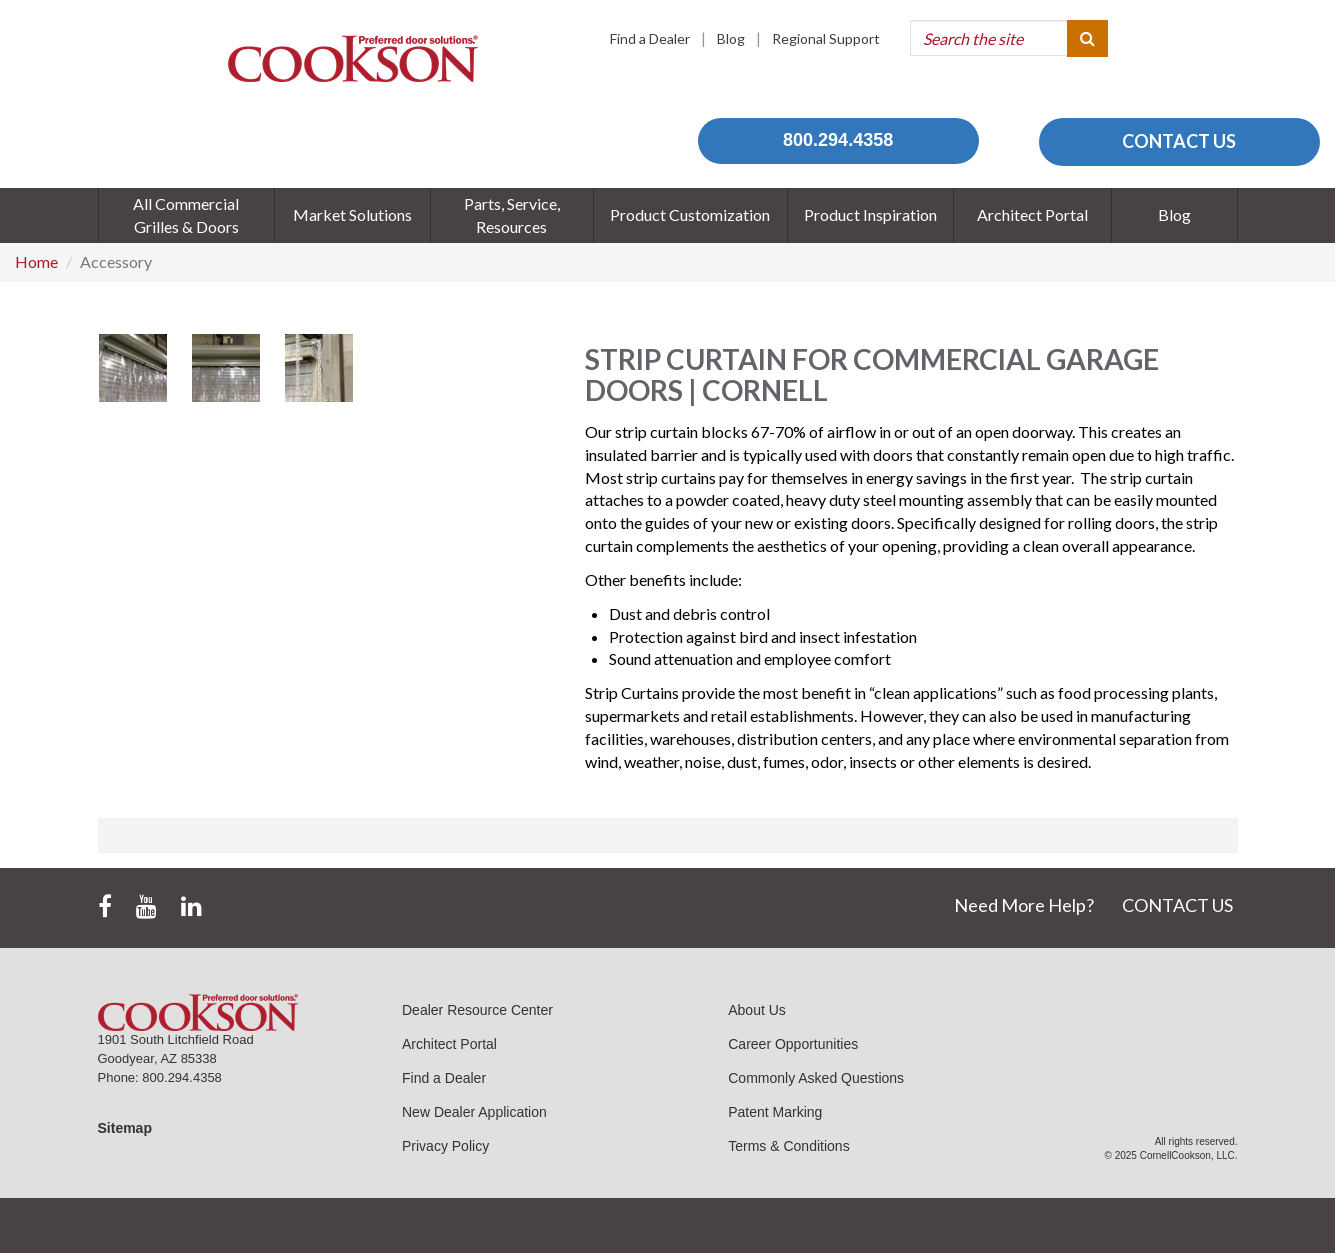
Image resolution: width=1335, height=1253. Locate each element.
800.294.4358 (838, 140)
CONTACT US (1179, 141)
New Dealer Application (474, 1112)
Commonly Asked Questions (816, 1078)
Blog (731, 38)
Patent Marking (775, 1112)
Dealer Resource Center (477, 1010)
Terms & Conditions (788, 1146)
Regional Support (826, 38)
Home (36, 261)
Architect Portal (449, 1044)
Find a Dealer (650, 38)
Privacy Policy (445, 1146)
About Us (757, 1010)
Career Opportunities (793, 1044)
